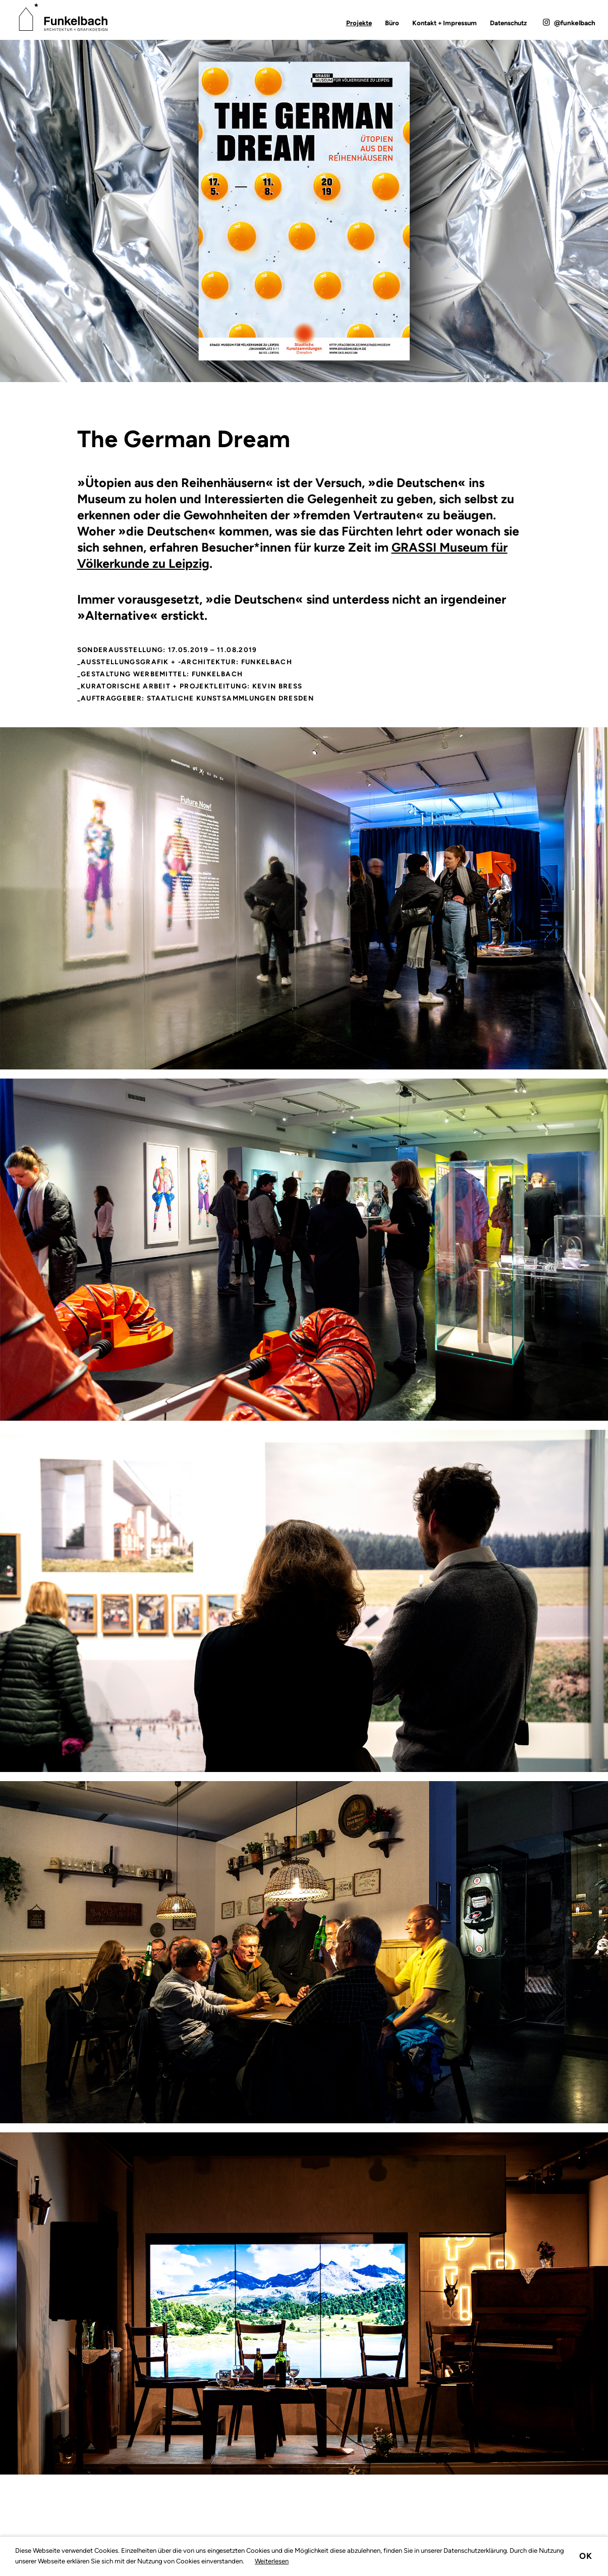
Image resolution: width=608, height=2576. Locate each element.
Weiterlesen (272, 2561)
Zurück (42, 460)
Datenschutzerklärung (475, 2550)
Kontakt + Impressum (444, 23)
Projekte (359, 23)
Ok (586, 2556)
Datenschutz (508, 23)
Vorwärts (565, 460)
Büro (392, 23)
